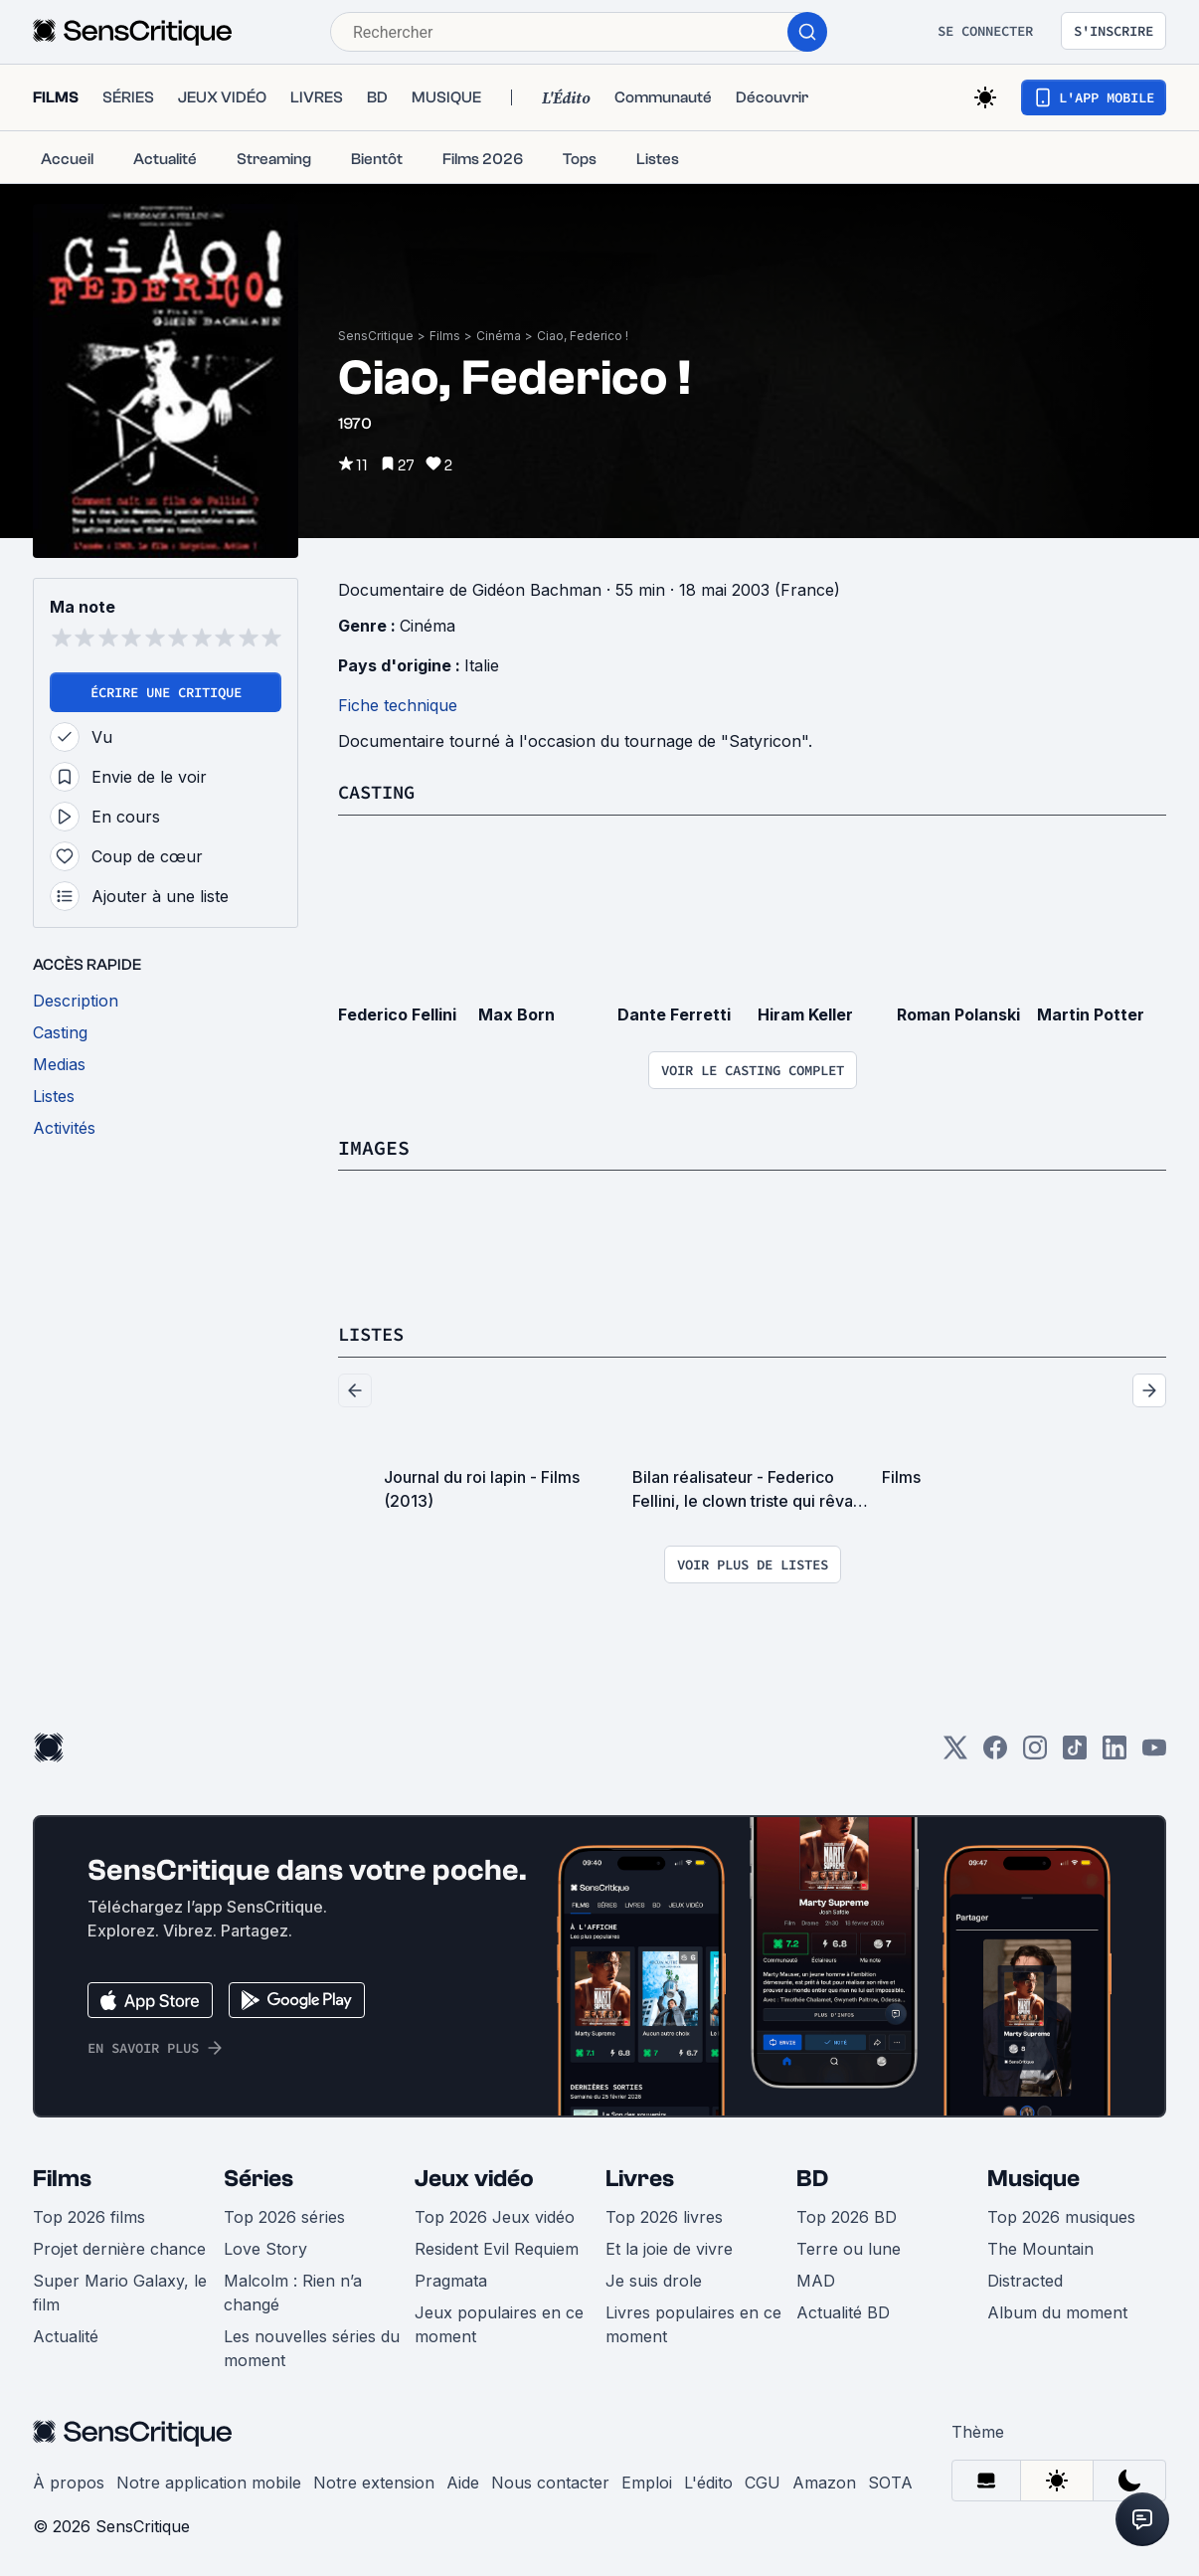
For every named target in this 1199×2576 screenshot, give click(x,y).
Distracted (1025, 2279)
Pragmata (451, 2279)
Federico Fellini (397, 1013)
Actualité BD (843, 2310)
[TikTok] (1075, 1752)
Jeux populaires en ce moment (499, 2322)
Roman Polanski (958, 1013)
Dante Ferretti (674, 1013)
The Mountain (1040, 2247)
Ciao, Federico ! (582, 335)
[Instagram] (1035, 1752)
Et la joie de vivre (669, 2247)
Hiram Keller (805, 1013)
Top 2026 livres (664, 2215)
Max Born (516, 1013)
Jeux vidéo (474, 2176)
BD (812, 2176)
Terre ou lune (848, 2247)
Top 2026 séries (284, 2215)
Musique (1033, 2176)
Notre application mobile (208, 2480)
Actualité (65, 2334)
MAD (815, 2279)
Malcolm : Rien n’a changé (293, 2290)
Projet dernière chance (119, 2247)
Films (444, 335)
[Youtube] (1154, 1752)
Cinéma (498, 335)
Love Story (265, 2247)
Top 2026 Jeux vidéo (495, 2215)
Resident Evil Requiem (497, 2247)
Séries (258, 2176)
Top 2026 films (89, 2215)
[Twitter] (955, 1752)
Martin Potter (1090, 1013)
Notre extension (373, 2480)
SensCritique (376, 335)
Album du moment (1057, 2310)
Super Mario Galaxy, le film (120, 2290)
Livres (639, 2176)
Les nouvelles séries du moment (312, 2346)
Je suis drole (653, 2279)
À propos (68, 2480)
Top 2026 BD (846, 2215)
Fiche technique (397, 705)
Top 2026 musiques (1061, 2215)
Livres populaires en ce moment (693, 2322)
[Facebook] (995, 1752)
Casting (380, 791)
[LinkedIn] (1114, 1752)
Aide (462, 2480)
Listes (374, 1332)
